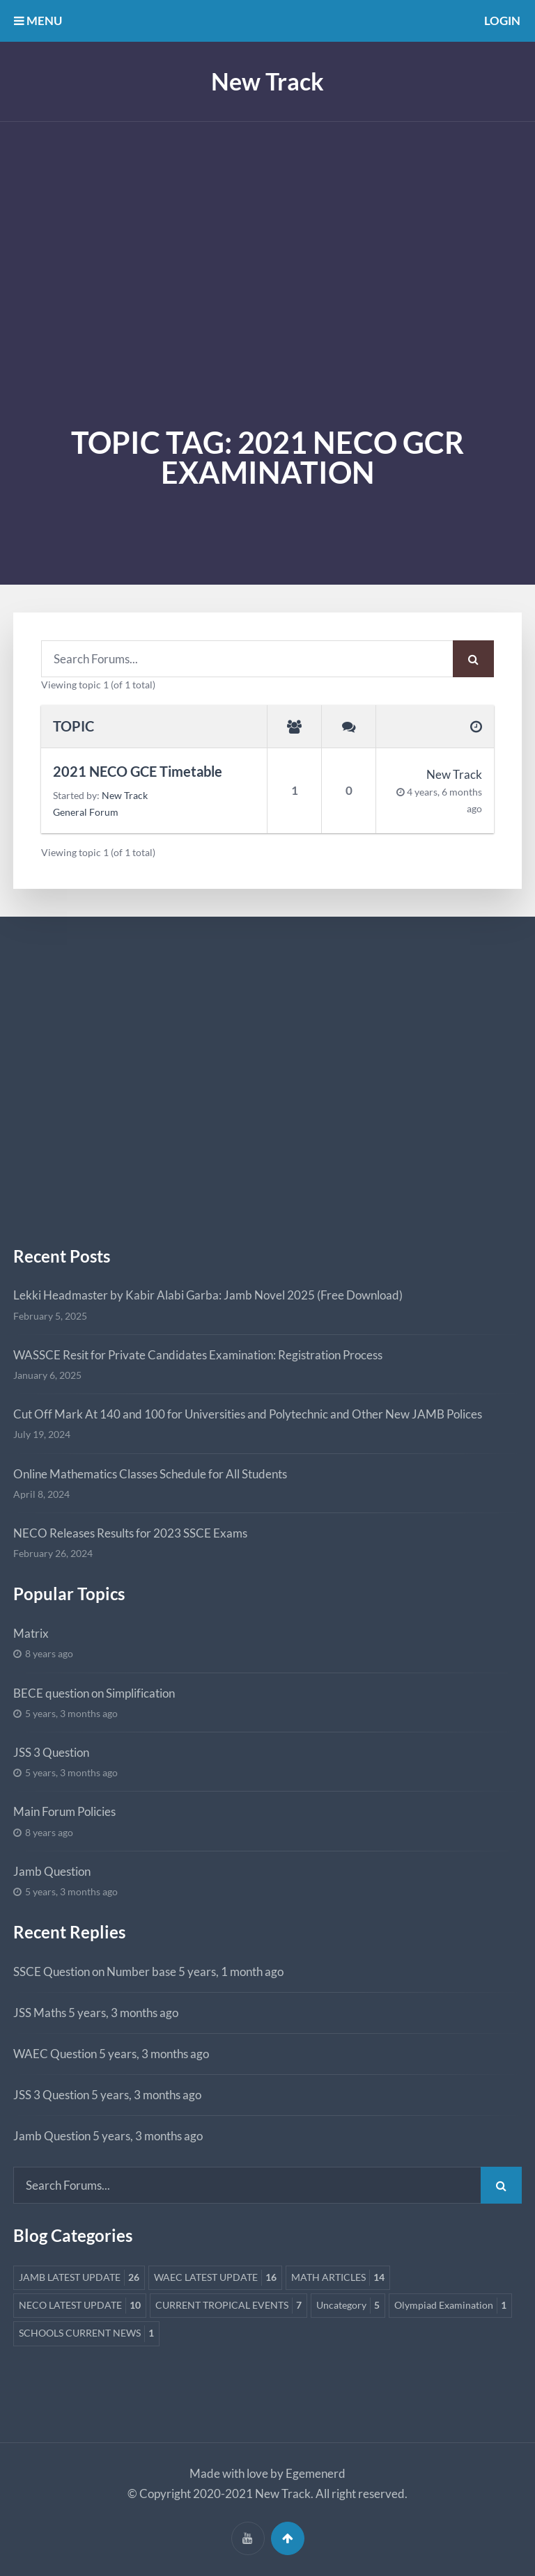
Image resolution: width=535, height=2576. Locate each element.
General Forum (85, 812)
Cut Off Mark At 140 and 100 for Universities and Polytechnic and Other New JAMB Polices (247, 1414)
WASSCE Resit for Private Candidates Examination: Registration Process (197, 1355)
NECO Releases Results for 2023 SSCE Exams (130, 1533)
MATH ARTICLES (338, 2278)
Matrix (31, 1633)
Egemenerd (316, 2473)
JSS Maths (39, 2012)
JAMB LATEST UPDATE (79, 2278)
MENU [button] (38, 20)
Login (502, 20)
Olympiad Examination (450, 2306)
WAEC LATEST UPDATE (215, 2278)
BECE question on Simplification (94, 1693)
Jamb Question (52, 1871)
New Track (267, 81)
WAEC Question (55, 2053)
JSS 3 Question (51, 1752)
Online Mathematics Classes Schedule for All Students (150, 1474)
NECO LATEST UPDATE (80, 2306)
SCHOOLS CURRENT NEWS (86, 2333)
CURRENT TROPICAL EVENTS (228, 2306)
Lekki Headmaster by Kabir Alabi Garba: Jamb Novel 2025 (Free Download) (208, 1295)
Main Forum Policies (64, 1811)
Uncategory (348, 2306)
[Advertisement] (267, 226)
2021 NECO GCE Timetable (137, 772)
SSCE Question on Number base (94, 1971)
